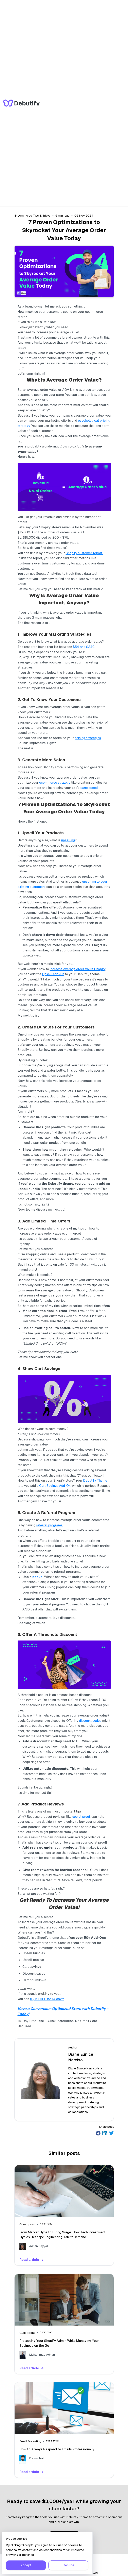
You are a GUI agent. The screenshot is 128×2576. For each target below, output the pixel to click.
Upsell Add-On (53, 974)
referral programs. (49, 1525)
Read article (31, 2260)
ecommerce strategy (54, 782)
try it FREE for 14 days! (47, 1999)
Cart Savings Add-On (55, 1486)
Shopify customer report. (84, 553)
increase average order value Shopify (77, 969)
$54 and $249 (83, 647)
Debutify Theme (95, 1480)
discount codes (90, 1721)
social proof (81, 1817)
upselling (68, 840)
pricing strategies (88, 738)
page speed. (89, 788)
